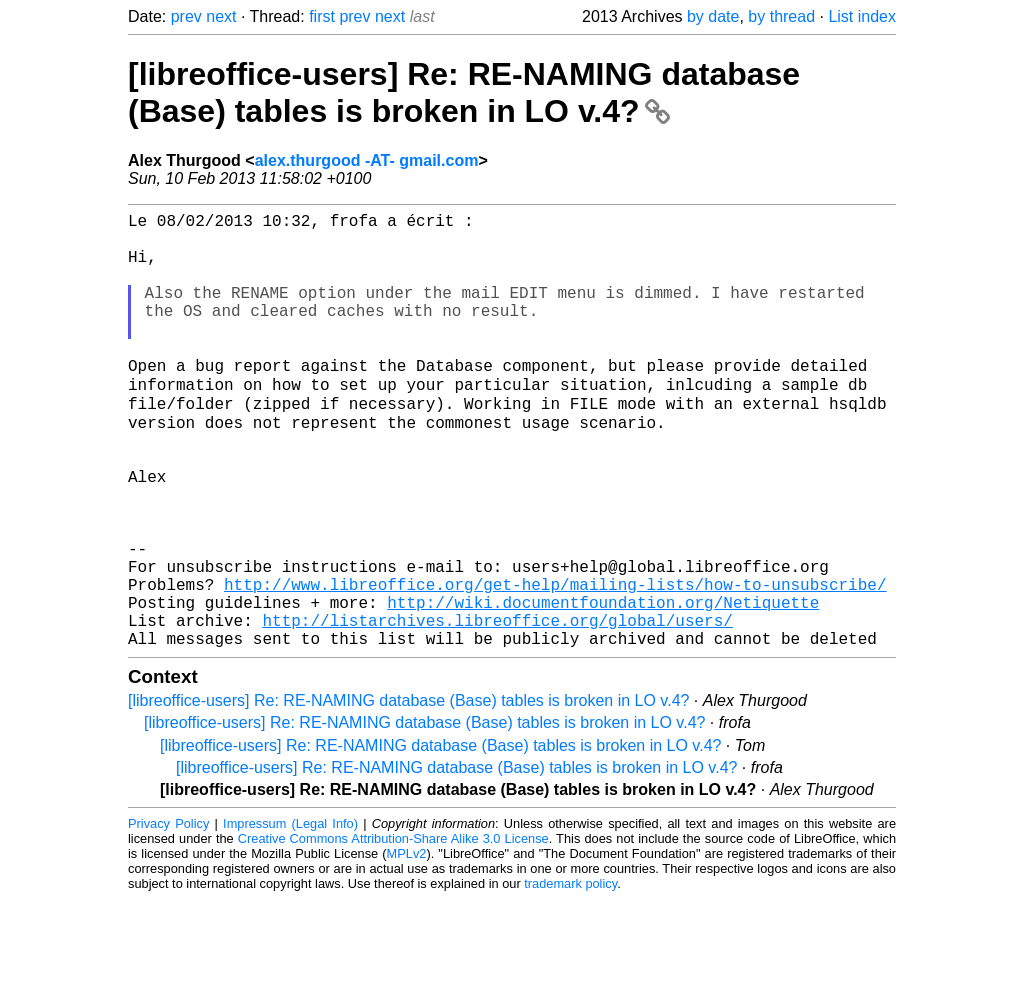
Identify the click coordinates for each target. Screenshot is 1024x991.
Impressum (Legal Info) (290, 915)
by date (713, 16)
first (322, 16)
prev (186, 16)
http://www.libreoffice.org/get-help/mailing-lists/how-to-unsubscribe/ (555, 664)
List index (862, 16)
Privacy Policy (168, 915)
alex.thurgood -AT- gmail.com (367, 160)
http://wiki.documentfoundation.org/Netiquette (603, 686)
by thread (781, 16)
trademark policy (570, 975)
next (221, 16)
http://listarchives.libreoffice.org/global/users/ (497, 708)
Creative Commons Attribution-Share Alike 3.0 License (393, 930)
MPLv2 (407, 945)
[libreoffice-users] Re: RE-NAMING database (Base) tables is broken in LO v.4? (464, 92)
